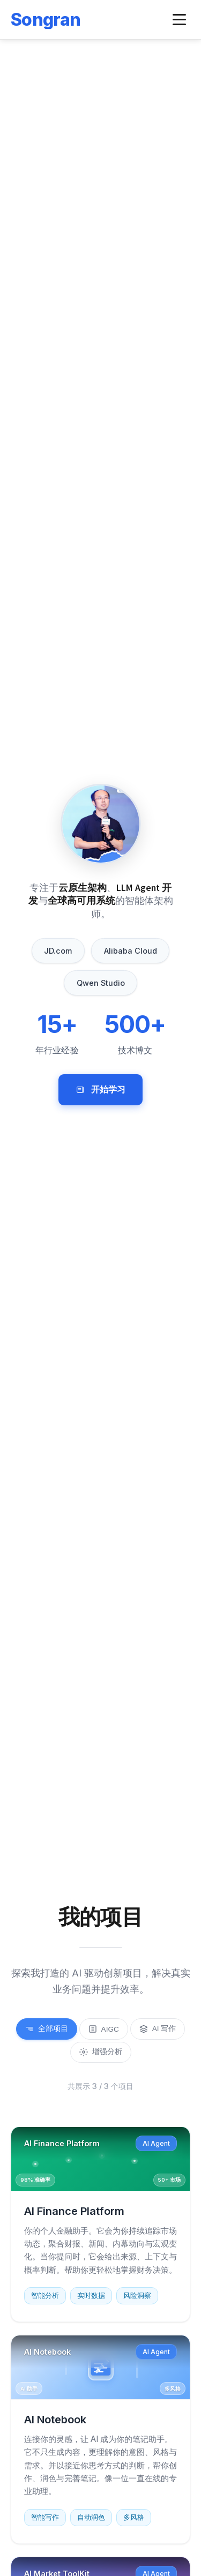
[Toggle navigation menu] (179, 19)
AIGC (103, 2029)
